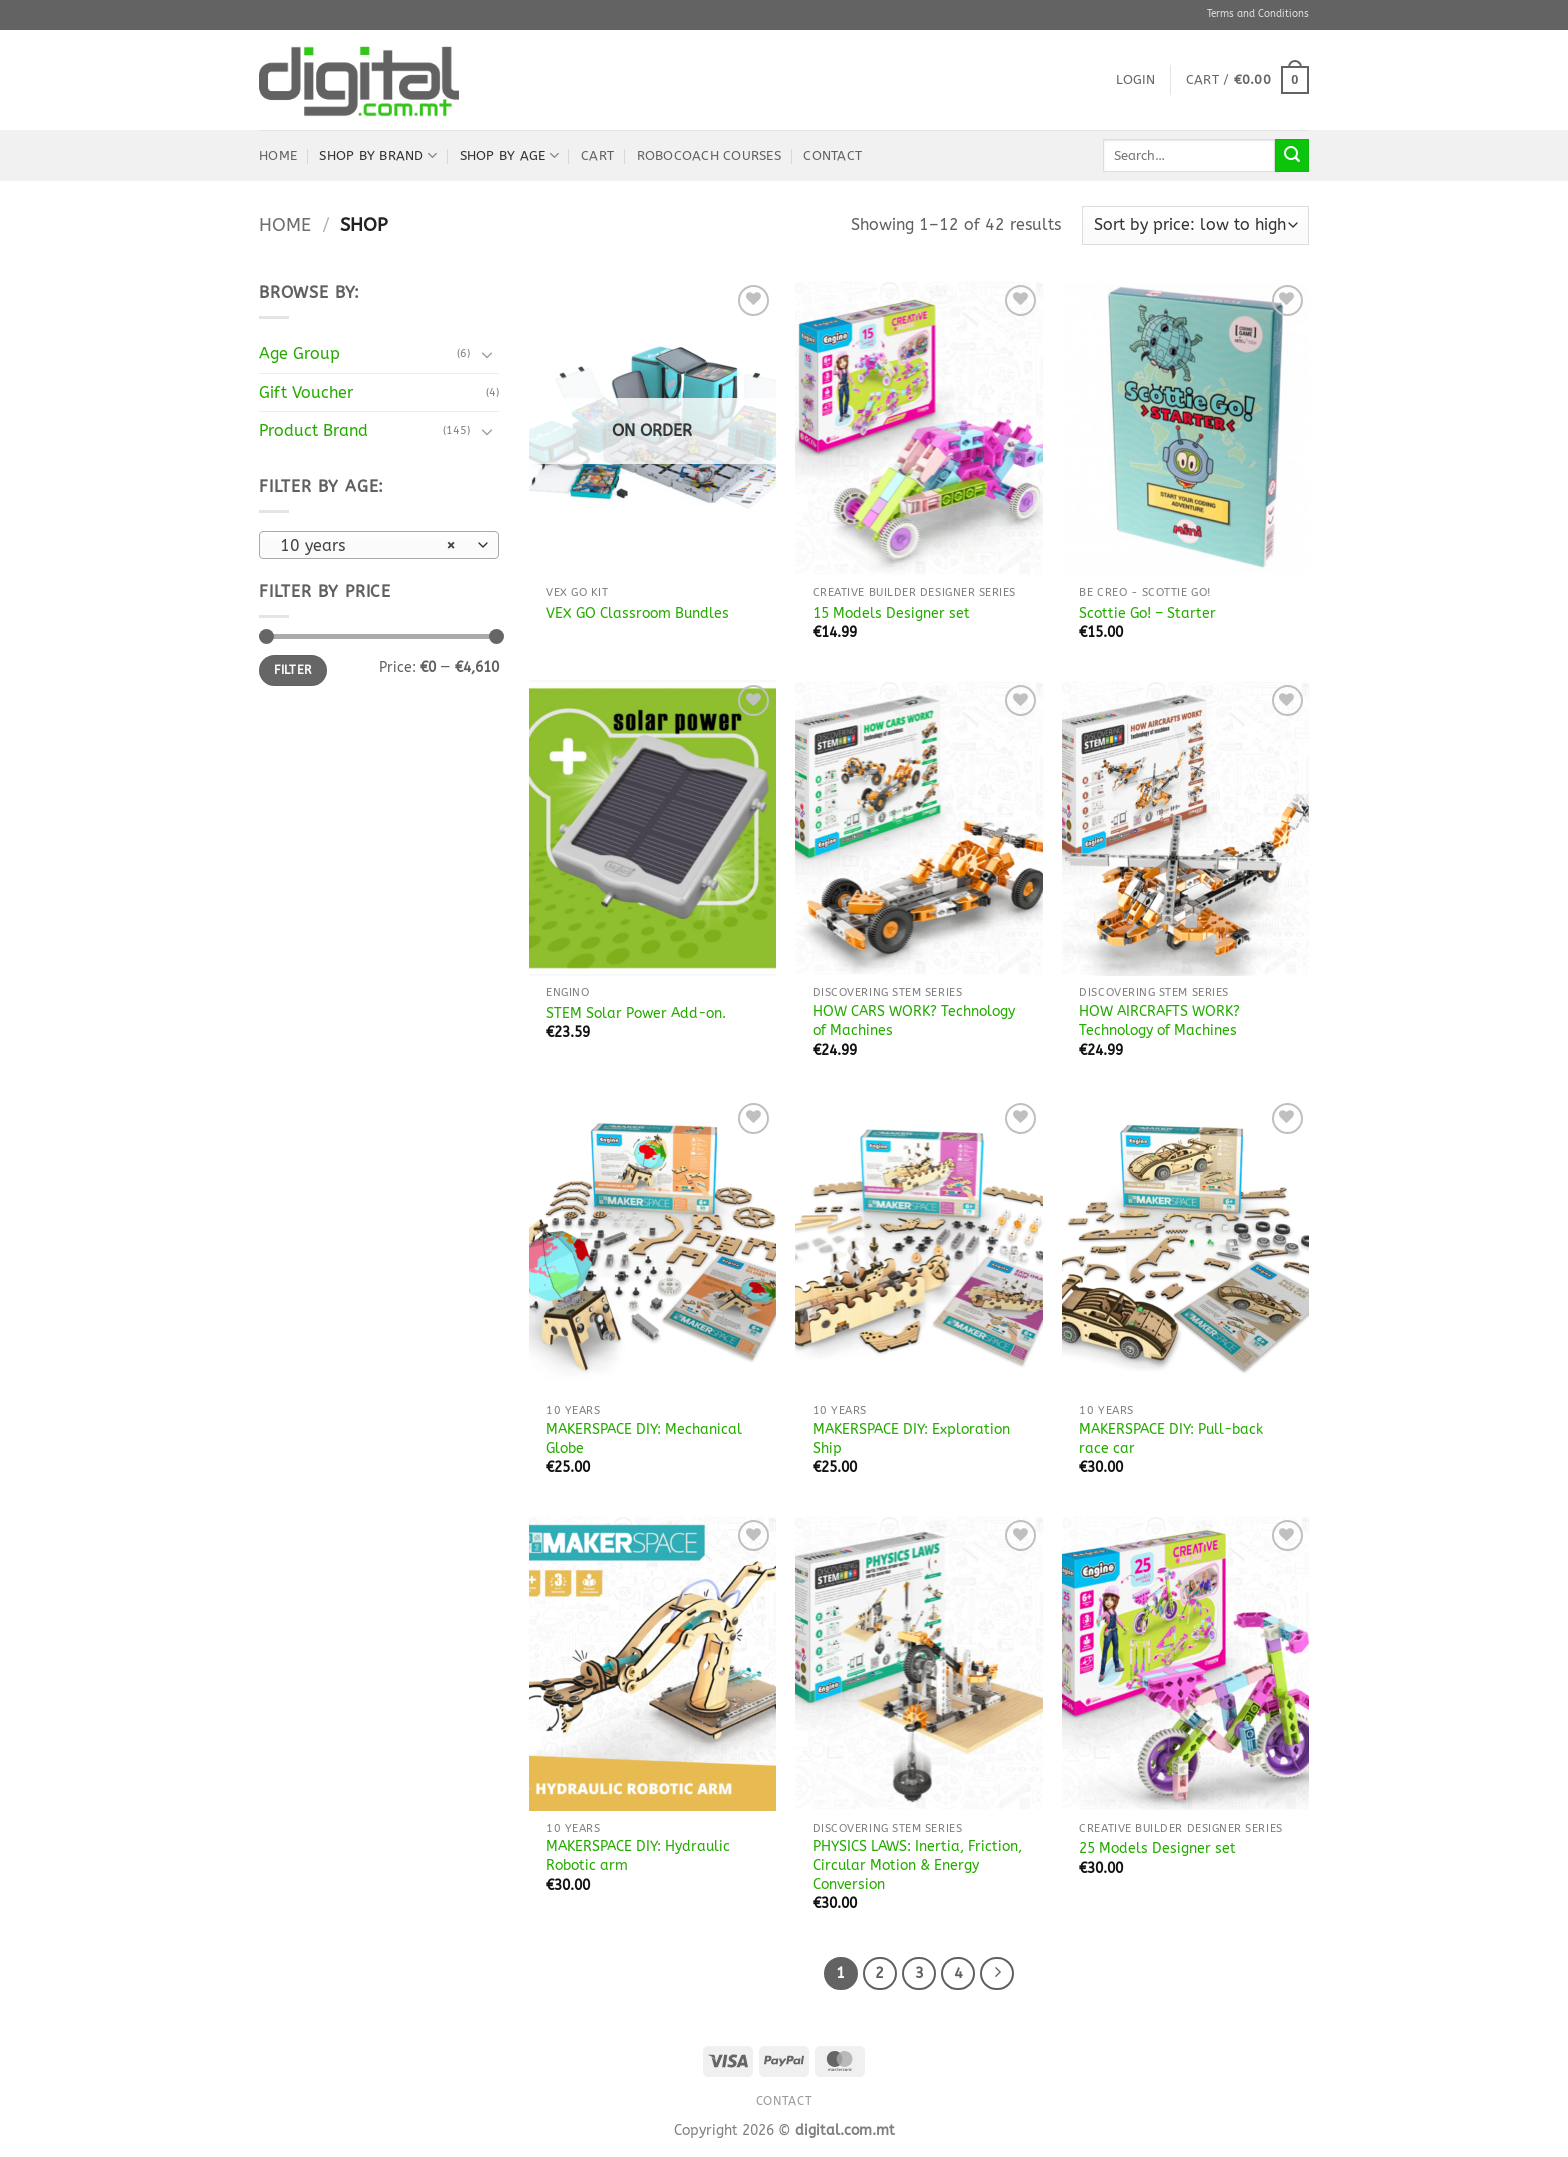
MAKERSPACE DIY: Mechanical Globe (644, 1439)
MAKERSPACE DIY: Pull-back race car (1171, 1439)
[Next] (997, 1974)
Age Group (299, 353)
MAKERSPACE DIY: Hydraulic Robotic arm (638, 1856)
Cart (597, 155)
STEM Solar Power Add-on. (636, 1013)
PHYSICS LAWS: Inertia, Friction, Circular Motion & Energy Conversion (917, 1865)
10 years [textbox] (368, 546)
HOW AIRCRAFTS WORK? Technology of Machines (1159, 1021)
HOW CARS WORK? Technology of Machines (914, 1021)
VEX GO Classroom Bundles (637, 613)
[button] (1135, 80)
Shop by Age (509, 155)
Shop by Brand (378, 155)
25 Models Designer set (1157, 1848)
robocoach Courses (709, 155)
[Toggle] (487, 354)
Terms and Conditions (1258, 14)
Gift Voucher (306, 392)
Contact (832, 155)
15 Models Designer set (891, 613)
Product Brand (313, 430)
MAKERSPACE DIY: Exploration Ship (911, 1439)
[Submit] (1292, 156)
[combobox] (379, 545)
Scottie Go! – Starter (1147, 613)
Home (278, 155)
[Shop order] (1195, 225)
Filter (292, 670)
